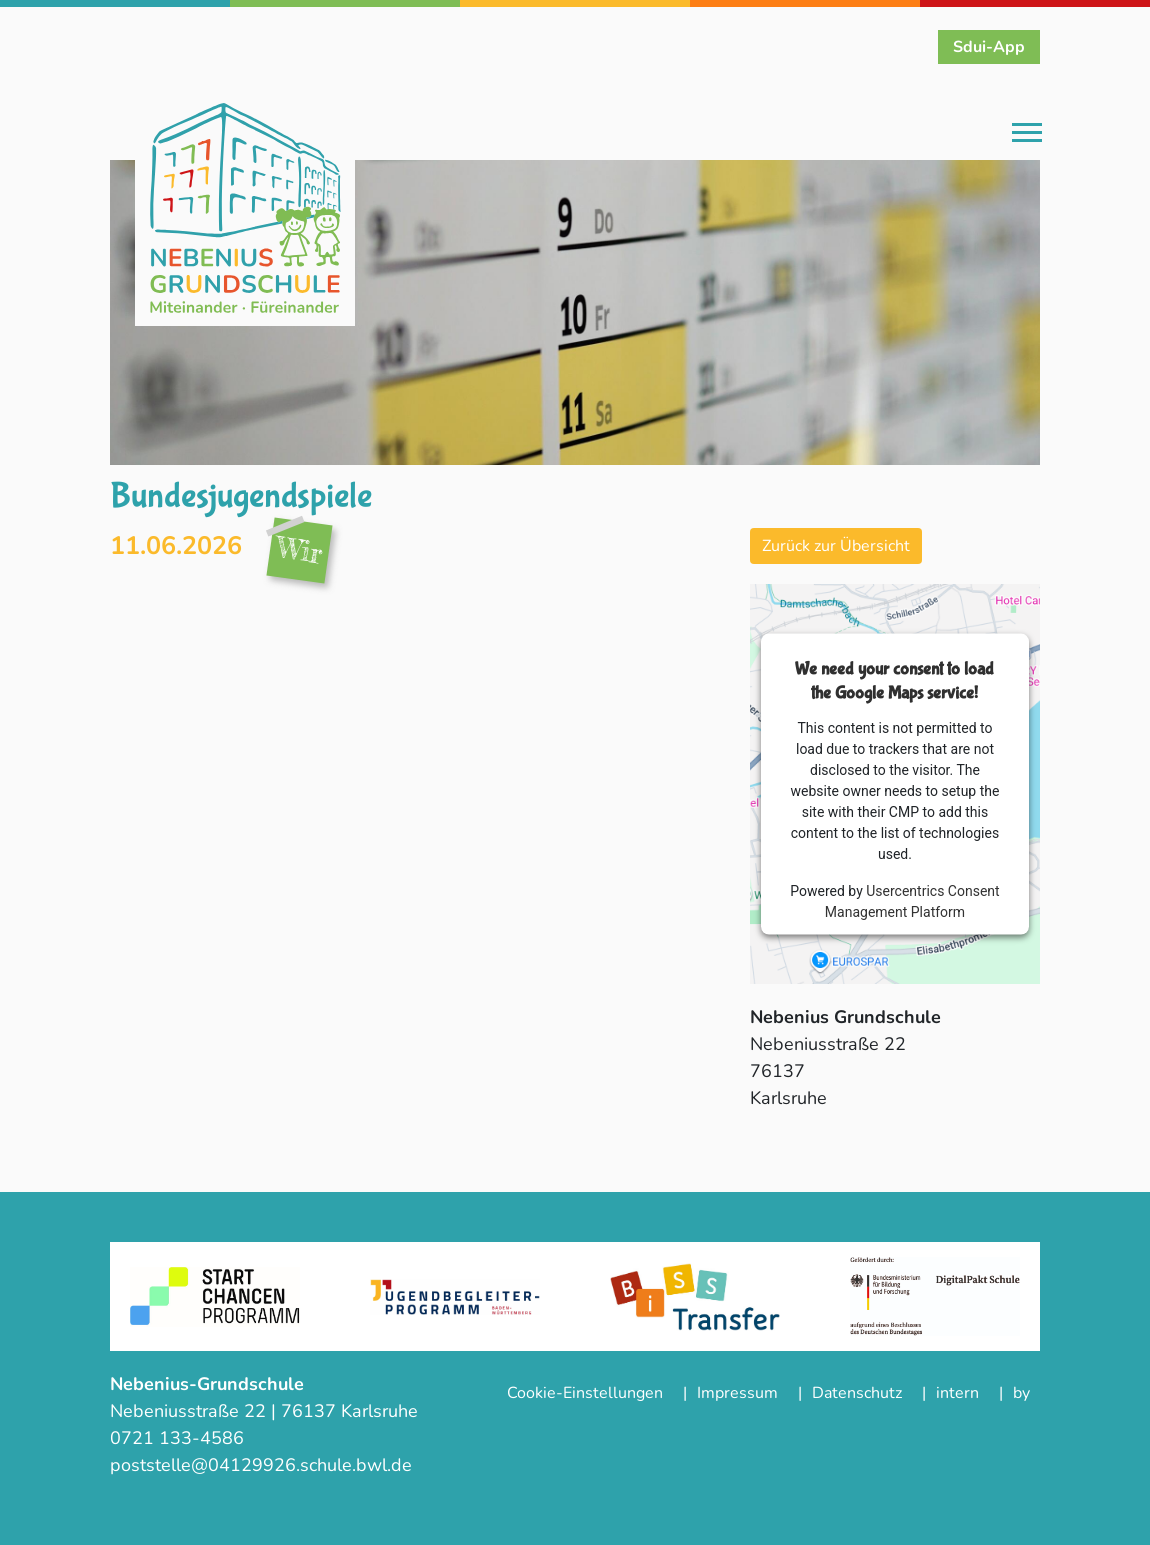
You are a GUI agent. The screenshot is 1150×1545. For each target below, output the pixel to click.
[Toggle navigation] (1027, 134)
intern (957, 1393)
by (1021, 1393)
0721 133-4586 (179, 1438)
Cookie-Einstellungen (585, 1393)
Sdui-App (989, 47)
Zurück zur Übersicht (836, 546)
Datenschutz (857, 1393)
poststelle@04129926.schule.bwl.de (261, 1465)
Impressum (737, 1393)
